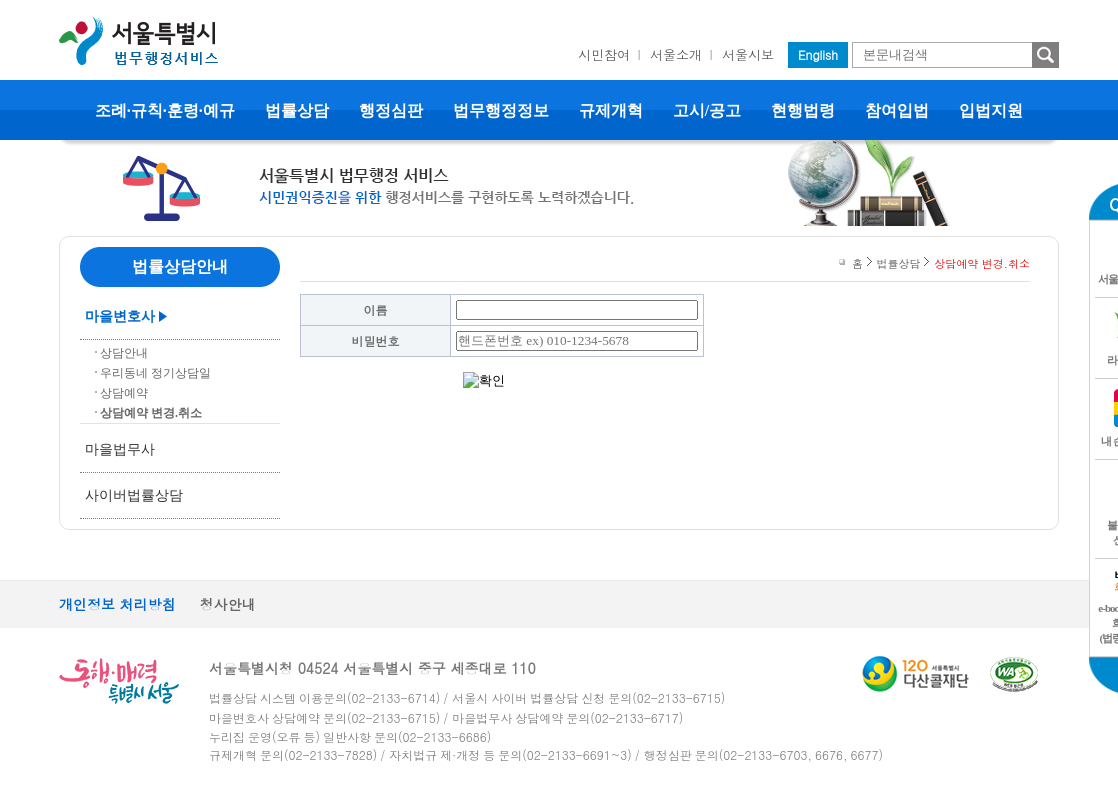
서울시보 (748, 54)
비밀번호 (376, 340)
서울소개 (676, 54)
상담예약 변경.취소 (151, 413)
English (818, 54)
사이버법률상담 (134, 495)
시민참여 (604, 54)
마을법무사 (120, 449)
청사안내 (228, 604)
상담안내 (124, 353)
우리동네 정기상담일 (155, 373)
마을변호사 (120, 316)
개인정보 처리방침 (117, 604)
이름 (376, 309)
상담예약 (124, 393)
